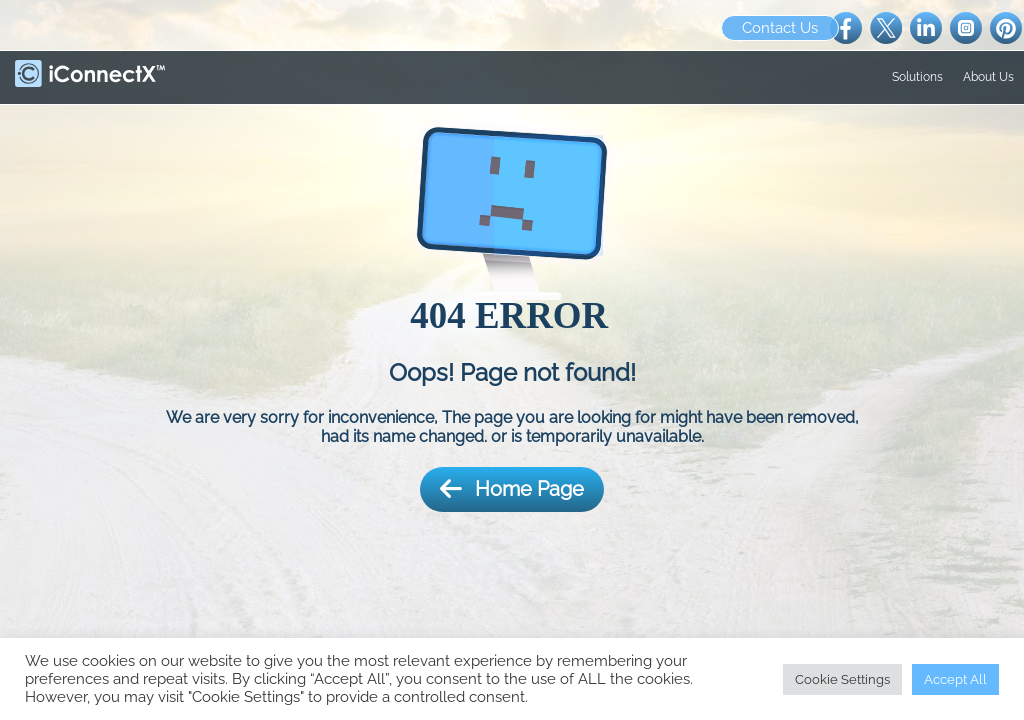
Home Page (512, 489)
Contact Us (780, 28)
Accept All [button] (955, 679)
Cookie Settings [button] (842, 679)
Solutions (917, 77)
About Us (988, 77)
